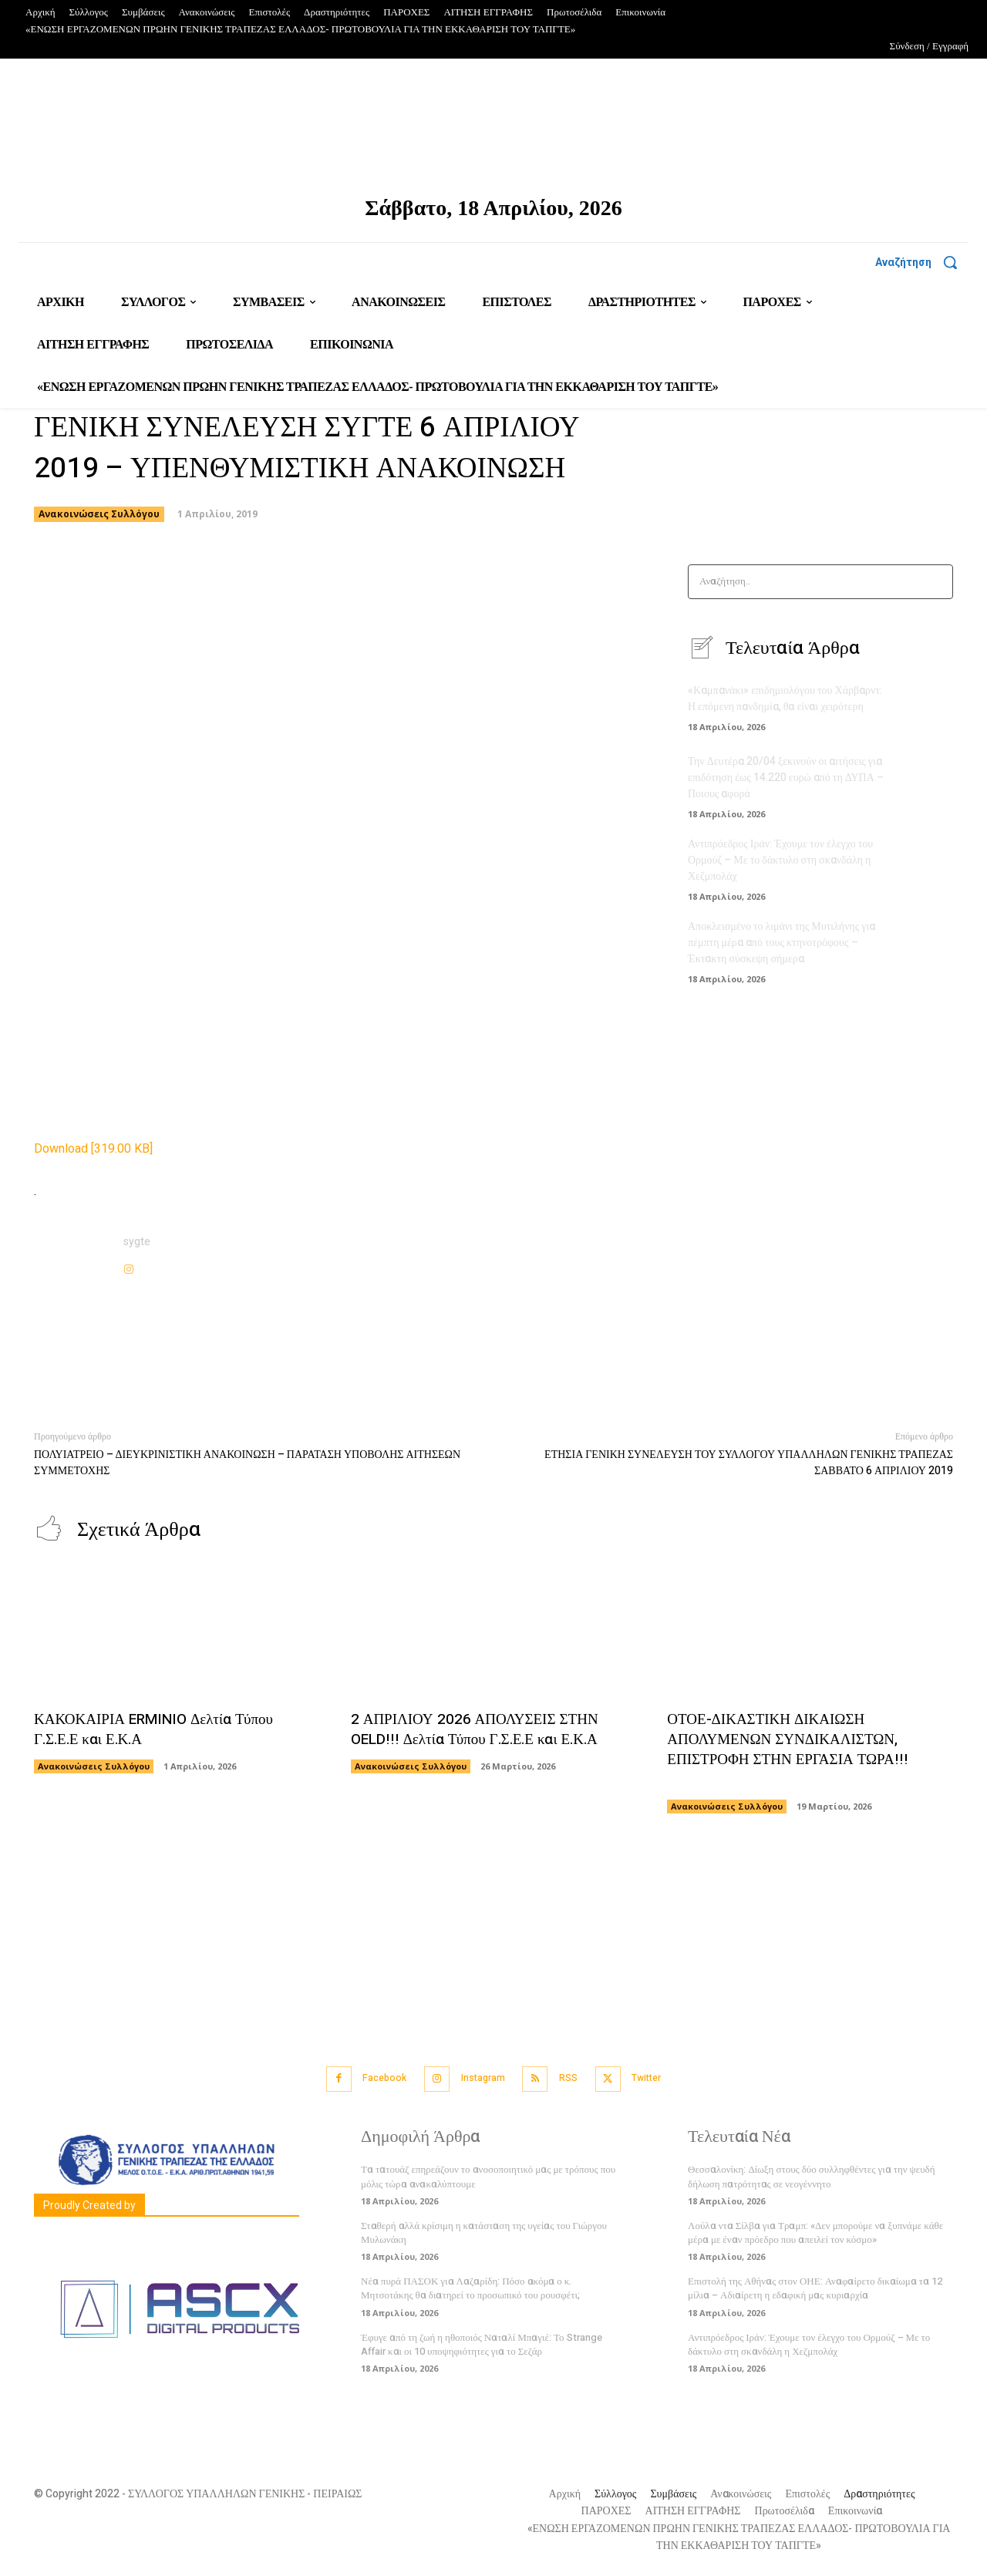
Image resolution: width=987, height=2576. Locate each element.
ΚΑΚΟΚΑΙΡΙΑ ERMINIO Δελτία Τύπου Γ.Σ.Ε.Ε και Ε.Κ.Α (161, 1729)
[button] (921, 262)
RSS (574, 2077)
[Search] (936, 581)
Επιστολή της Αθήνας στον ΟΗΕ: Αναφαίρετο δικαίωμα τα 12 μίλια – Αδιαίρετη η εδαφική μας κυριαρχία (815, 2285)
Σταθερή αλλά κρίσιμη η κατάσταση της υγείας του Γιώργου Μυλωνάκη (484, 2230)
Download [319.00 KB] (93, 1149)
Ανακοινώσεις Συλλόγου (99, 514)
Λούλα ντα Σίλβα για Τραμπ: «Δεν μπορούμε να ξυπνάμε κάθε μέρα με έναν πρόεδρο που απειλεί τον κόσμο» (815, 2230)
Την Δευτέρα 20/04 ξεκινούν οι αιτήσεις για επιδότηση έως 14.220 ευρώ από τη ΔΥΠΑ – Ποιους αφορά (786, 777)
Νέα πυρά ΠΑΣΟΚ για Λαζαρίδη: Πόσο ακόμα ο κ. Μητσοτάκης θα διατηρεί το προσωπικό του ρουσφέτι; (470, 2285)
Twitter (662, 2077)
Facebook (372, 2077)
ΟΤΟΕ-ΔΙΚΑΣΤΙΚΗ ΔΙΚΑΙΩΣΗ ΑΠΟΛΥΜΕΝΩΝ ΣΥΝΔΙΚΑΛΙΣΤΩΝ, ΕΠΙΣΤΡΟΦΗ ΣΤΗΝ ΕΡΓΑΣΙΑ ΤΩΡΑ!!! (792, 1749)
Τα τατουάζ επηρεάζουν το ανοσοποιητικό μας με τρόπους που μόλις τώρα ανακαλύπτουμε (488, 2174)
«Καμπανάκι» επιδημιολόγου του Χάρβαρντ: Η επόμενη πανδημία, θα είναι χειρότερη (785, 698)
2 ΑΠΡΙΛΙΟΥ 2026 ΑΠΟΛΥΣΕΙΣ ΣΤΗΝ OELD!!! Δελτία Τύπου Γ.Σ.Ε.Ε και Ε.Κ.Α (481, 1729)
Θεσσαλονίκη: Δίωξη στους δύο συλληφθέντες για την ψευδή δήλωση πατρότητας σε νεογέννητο (811, 2174)
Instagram (480, 2077)
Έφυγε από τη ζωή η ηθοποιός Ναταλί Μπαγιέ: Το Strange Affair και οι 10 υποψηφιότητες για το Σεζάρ (481, 2341)
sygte (136, 1242)
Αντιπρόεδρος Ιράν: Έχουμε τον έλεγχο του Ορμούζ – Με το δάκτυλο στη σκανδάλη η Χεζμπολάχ (780, 860)
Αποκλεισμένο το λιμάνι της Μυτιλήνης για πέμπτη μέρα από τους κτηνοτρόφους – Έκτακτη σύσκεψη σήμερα (781, 942)
